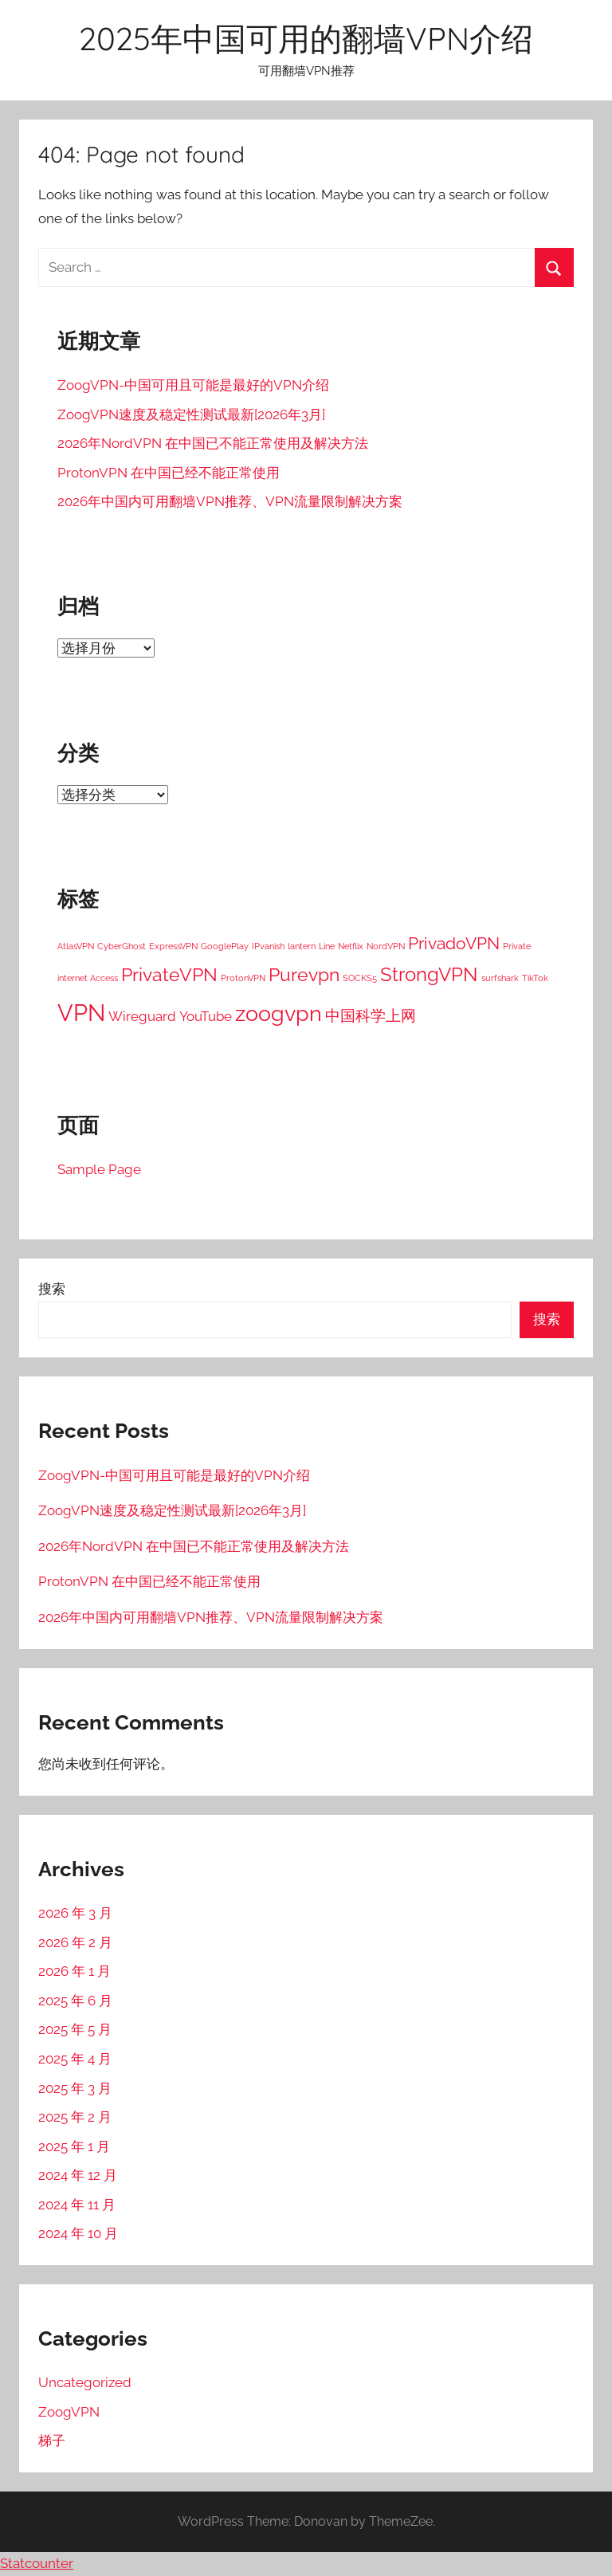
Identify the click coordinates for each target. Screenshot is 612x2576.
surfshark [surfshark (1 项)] (500, 978)
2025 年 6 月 (75, 2001)
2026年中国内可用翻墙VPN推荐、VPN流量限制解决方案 (229, 501)
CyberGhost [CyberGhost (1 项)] (121, 946)
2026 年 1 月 (74, 1971)
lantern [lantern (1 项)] (302, 946)
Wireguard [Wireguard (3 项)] (142, 1016)
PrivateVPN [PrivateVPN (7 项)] (169, 974)
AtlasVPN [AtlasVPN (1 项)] (75, 946)
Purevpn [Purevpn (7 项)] (304, 974)
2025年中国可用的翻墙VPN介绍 (306, 38)
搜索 (51, 1289)
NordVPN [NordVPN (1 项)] (386, 946)
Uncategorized (84, 2382)
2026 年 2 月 (75, 1942)
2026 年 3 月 (75, 1913)
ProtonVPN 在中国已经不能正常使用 (168, 473)
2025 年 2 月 (75, 2117)
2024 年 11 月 (77, 2205)
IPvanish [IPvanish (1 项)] (268, 946)
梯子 (51, 2440)
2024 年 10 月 (78, 2233)
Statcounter (36, 2563)
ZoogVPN (69, 2412)
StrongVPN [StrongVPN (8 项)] (429, 974)
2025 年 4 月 (75, 2059)
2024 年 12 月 (77, 2175)
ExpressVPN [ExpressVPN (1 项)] (173, 946)
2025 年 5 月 (75, 2029)
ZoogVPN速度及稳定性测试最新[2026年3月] (191, 414)
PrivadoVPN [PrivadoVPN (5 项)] (454, 943)
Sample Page (99, 1169)
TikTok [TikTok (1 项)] (535, 978)
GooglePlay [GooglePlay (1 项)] (225, 946)
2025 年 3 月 (75, 2088)
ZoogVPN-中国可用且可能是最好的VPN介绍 (193, 385)
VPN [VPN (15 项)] (81, 1013)
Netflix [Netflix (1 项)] (350, 946)
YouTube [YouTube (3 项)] (205, 1016)
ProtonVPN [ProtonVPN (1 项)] (243, 978)
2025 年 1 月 (74, 2146)
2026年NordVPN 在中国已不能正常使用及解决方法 (212, 443)
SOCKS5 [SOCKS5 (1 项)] (360, 978)
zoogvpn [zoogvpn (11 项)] (278, 1013)
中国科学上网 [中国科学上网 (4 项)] (370, 1015)
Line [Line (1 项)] (327, 946)
